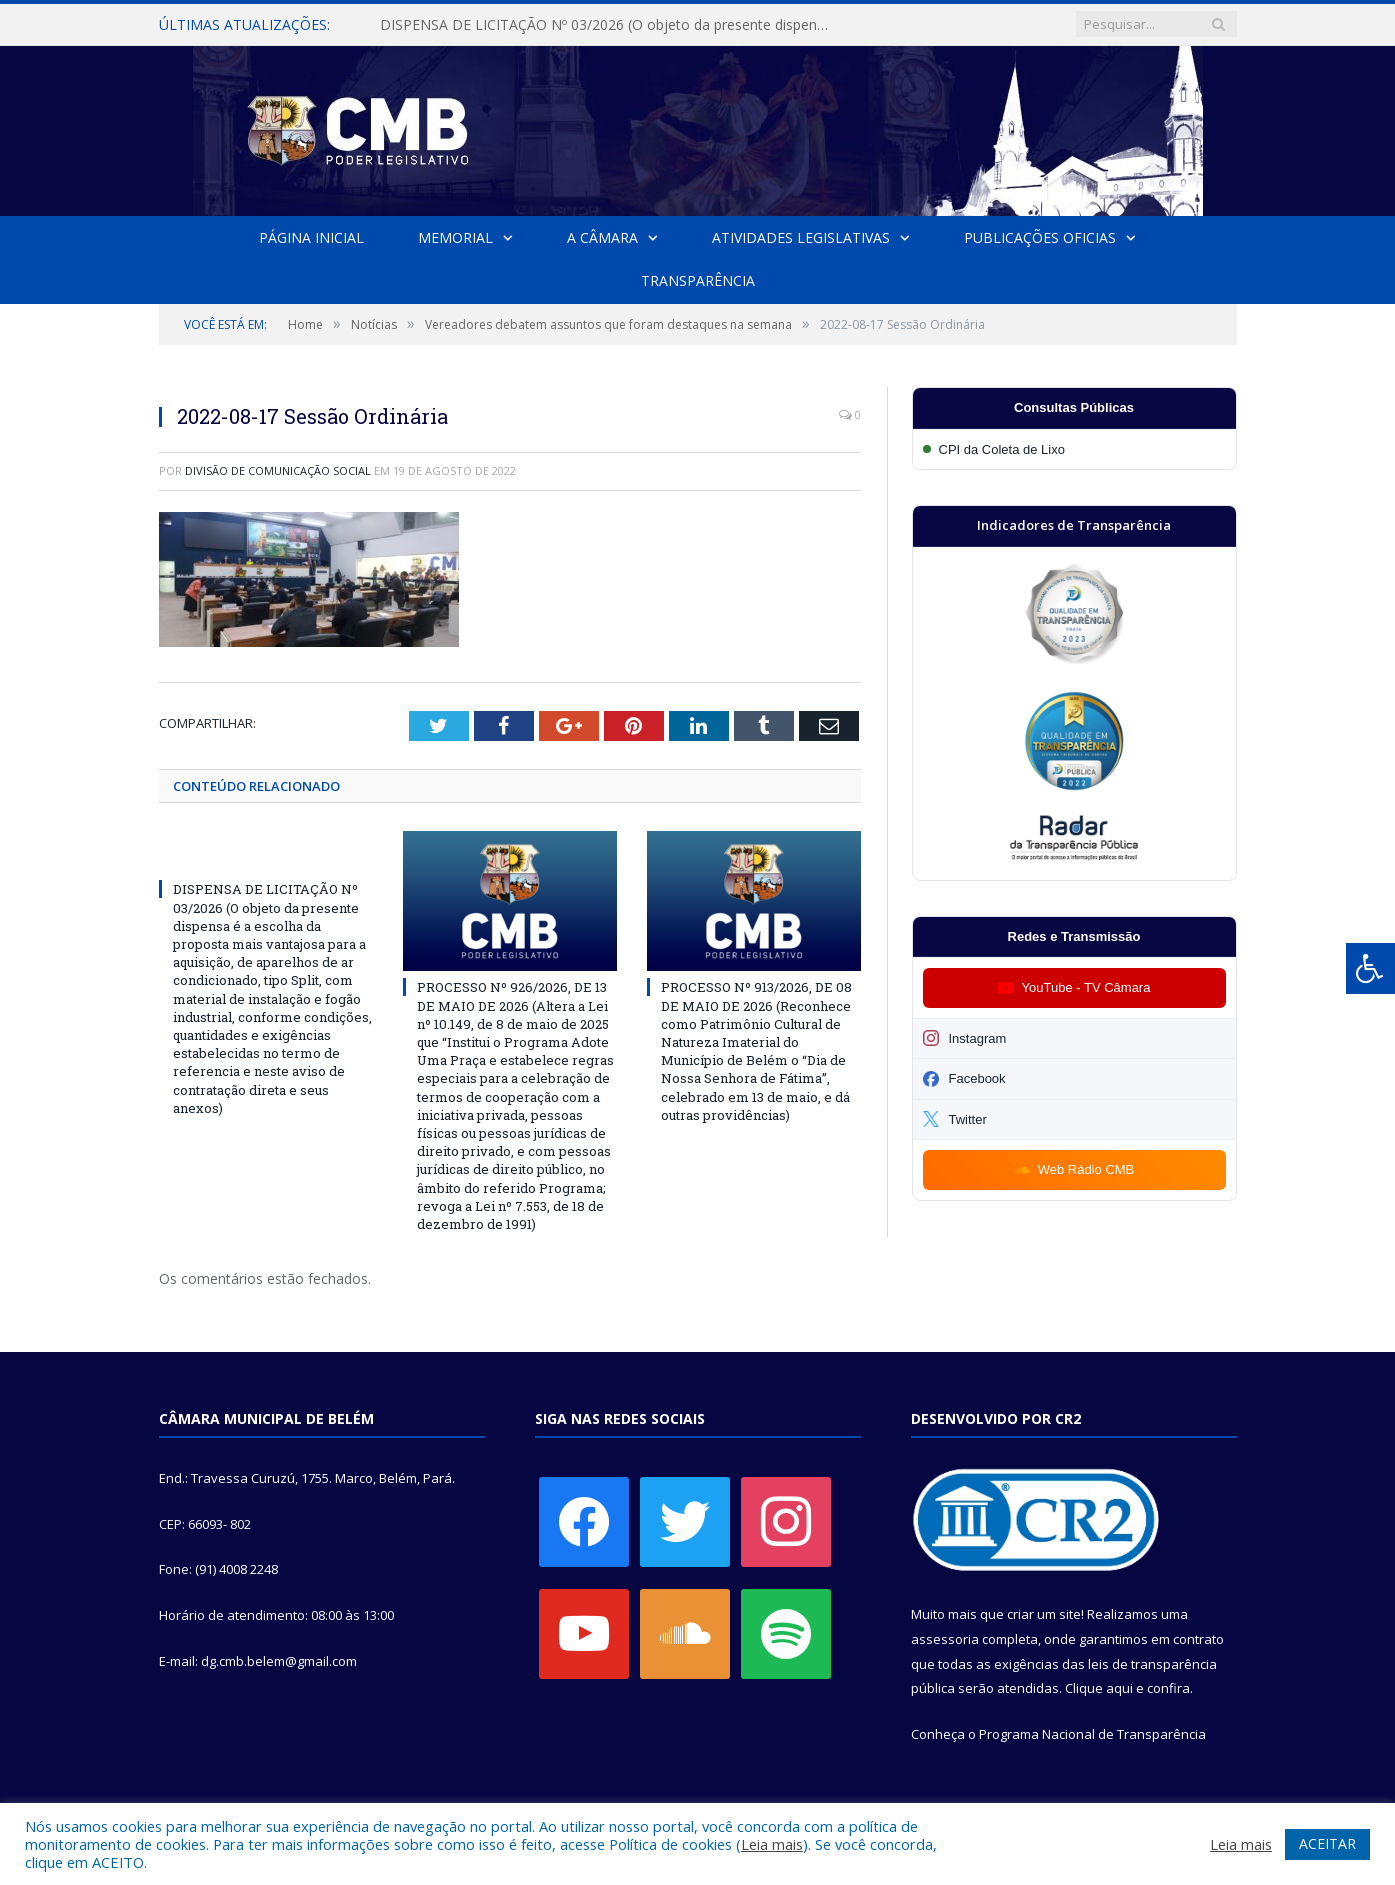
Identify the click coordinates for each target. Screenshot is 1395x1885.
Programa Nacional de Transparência (1092, 1734)
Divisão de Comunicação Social (278, 470)
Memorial (455, 237)
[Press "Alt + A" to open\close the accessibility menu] (1370, 968)
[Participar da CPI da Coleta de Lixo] (1074, 449)
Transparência (698, 280)
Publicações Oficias (1040, 237)
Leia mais (772, 1844)
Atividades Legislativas (801, 237)
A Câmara (602, 237)
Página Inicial (311, 237)
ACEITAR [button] (1327, 1843)
